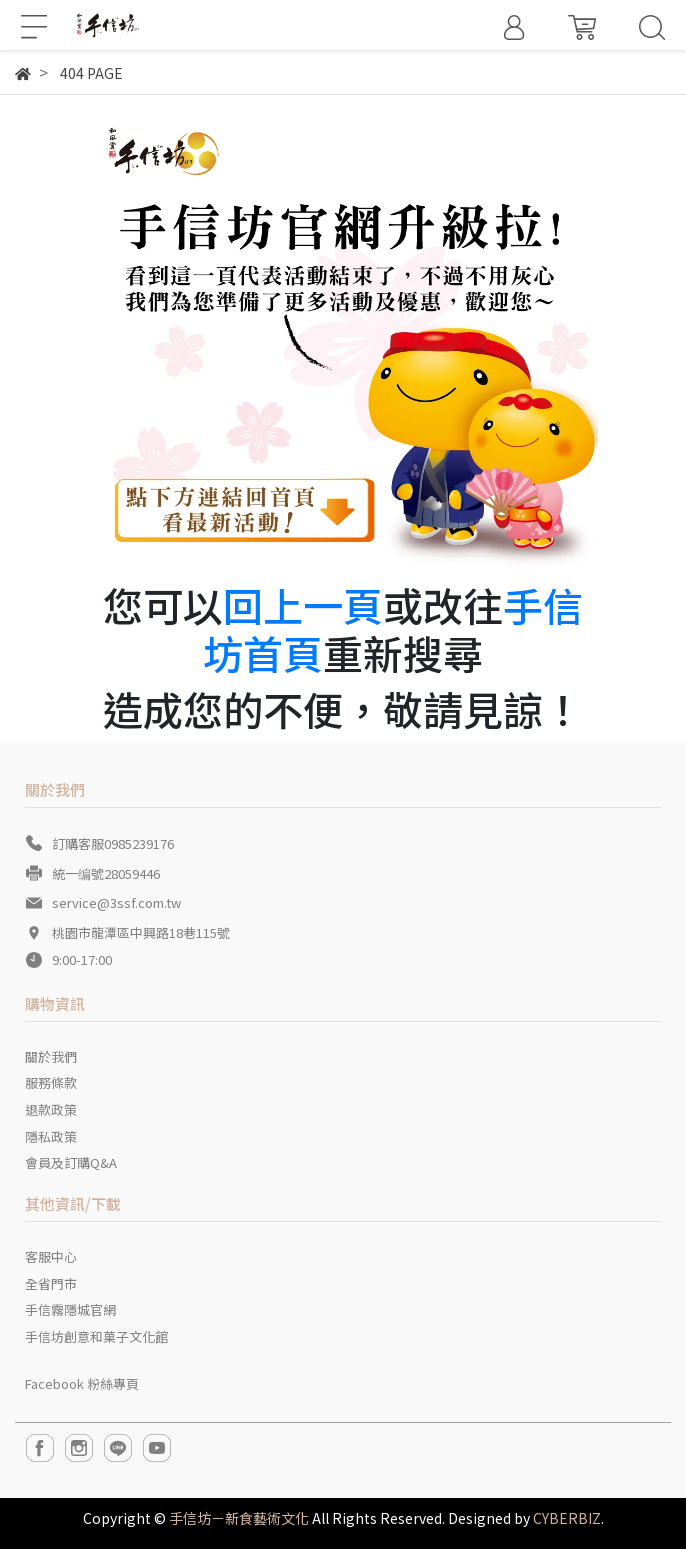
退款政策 (51, 1109)
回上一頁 (303, 605)
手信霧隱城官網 (70, 1309)
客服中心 (51, 1256)
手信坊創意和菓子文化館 (96, 1336)
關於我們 (51, 1056)
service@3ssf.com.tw (116, 902)
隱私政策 (51, 1136)
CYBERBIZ (567, 1518)
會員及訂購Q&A (71, 1162)
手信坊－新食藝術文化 (239, 1518)
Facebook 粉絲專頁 (82, 1383)
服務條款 (51, 1082)
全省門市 (51, 1283)
